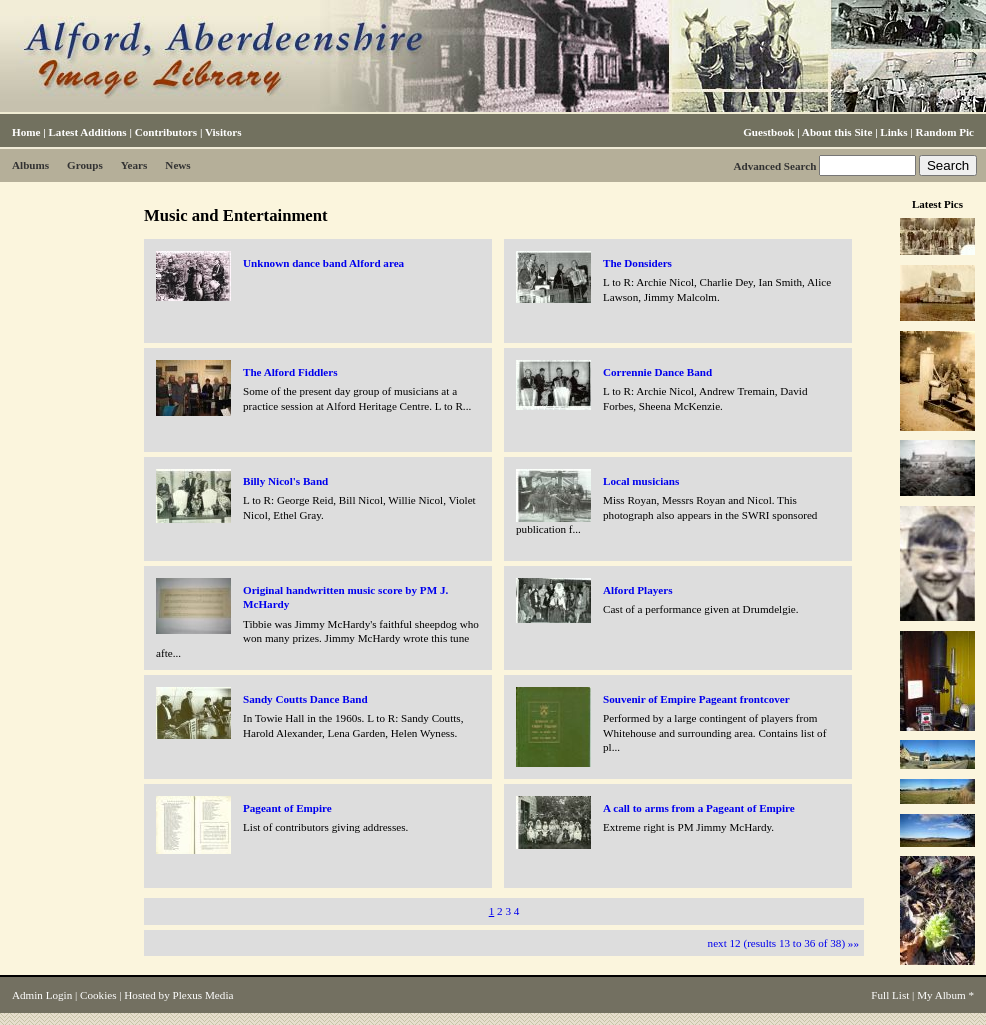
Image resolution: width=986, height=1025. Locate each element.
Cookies (98, 995)
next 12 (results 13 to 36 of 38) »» (783, 943)
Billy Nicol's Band (285, 481)
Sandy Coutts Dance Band (305, 699)
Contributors (166, 132)
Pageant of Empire (287, 808)
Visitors (223, 132)
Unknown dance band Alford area (323, 263)
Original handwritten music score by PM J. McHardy (345, 597)
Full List (890, 995)
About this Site (837, 132)
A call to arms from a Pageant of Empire (699, 808)
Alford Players (638, 590)
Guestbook (768, 132)
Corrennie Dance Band (657, 372)
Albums (30, 165)
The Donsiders (637, 263)
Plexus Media (203, 995)
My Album (941, 995)
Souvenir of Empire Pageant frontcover (696, 699)
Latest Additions (87, 132)
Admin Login (42, 995)
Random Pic (945, 132)
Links (893, 132)
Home (26, 132)
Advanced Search (774, 166)
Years (134, 165)
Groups (85, 165)
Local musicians (641, 481)
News (177, 165)
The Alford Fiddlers (290, 372)
